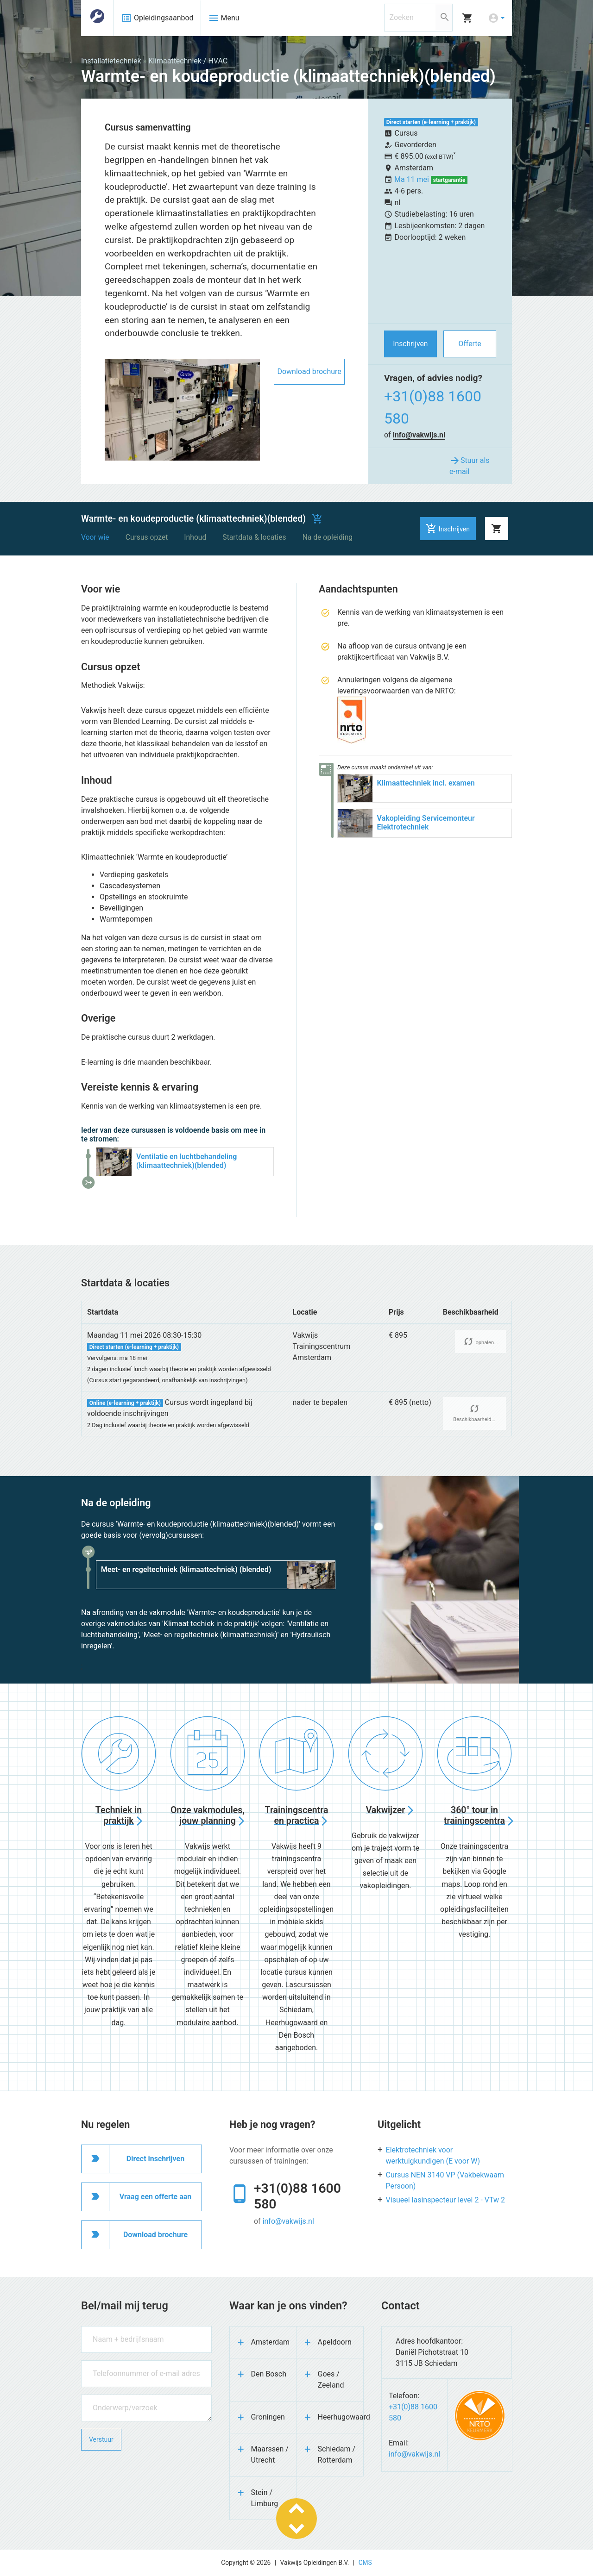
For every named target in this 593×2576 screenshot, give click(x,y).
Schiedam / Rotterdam (336, 2454)
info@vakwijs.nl (419, 434)
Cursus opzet (147, 537)
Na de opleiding (328, 537)
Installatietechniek (111, 60)
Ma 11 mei (412, 179)
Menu (224, 18)
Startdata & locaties (254, 537)
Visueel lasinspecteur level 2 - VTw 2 (445, 2200)
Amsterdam (270, 2342)
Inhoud (195, 537)
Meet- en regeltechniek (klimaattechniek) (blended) (186, 1569)
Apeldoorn (335, 2342)
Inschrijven (410, 343)
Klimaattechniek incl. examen (426, 783)
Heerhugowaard (340, 2417)
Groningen (268, 2417)
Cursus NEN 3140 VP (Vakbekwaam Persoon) (445, 2180)
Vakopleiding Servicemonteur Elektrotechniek (426, 822)
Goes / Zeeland (331, 2379)
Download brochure (309, 371)
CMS (365, 2562)
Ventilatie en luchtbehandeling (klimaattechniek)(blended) (186, 1161)
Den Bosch (268, 2374)
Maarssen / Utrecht (270, 2454)
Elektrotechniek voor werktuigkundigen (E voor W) (433, 2155)
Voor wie (95, 537)
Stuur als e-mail (469, 465)
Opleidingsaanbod (157, 18)
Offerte (470, 343)
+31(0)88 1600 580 (432, 407)
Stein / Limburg (264, 2498)
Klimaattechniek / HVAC (187, 60)
